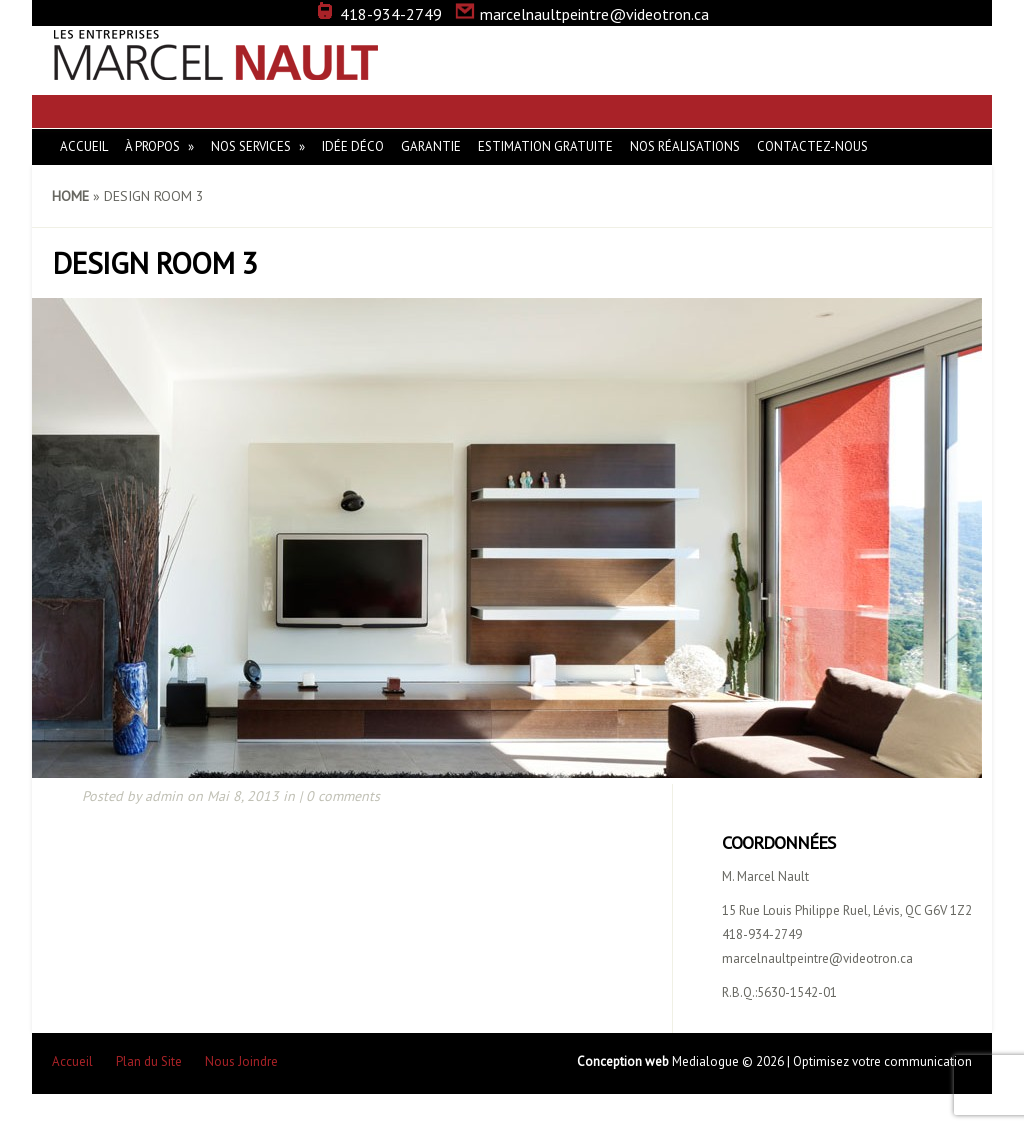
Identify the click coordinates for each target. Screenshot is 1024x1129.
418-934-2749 (378, 14)
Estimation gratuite (545, 146)
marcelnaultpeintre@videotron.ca (582, 14)
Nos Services (251, 146)
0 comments (343, 796)
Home (70, 196)
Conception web (624, 1061)
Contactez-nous (812, 146)
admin (164, 796)
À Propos (152, 146)
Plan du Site (149, 1061)
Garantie (431, 146)
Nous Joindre (241, 1061)
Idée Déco (353, 146)
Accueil (84, 146)
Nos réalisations (685, 146)
